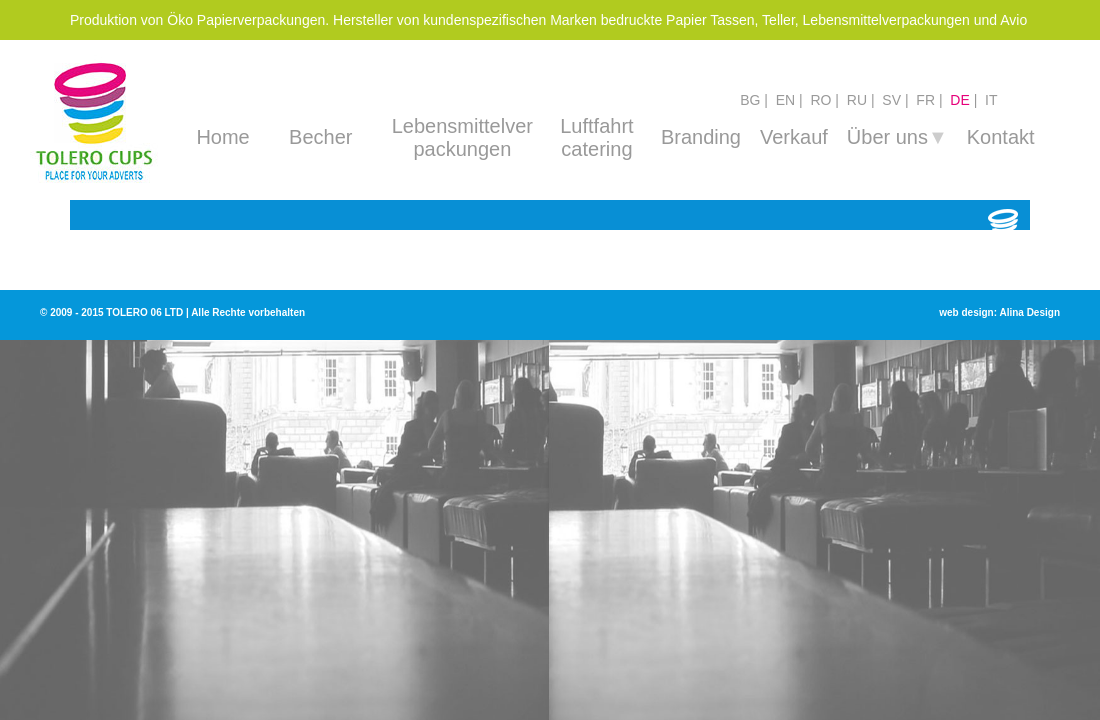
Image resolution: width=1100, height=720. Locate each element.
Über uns (897, 137)
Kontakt (1001, 137)
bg (750, 100)
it (991, 100)
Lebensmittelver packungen (462, 137)
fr (925, 100)
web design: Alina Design (999, 312)
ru (857, 100)
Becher (320, 137)
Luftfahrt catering (596, 137)
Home (222, 137)
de (959, 100)
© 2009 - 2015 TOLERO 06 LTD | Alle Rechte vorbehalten (172, 312)
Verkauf (794, 137)
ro (820, 100)
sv (891, 100)
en (785, 100)
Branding (701, 137)
